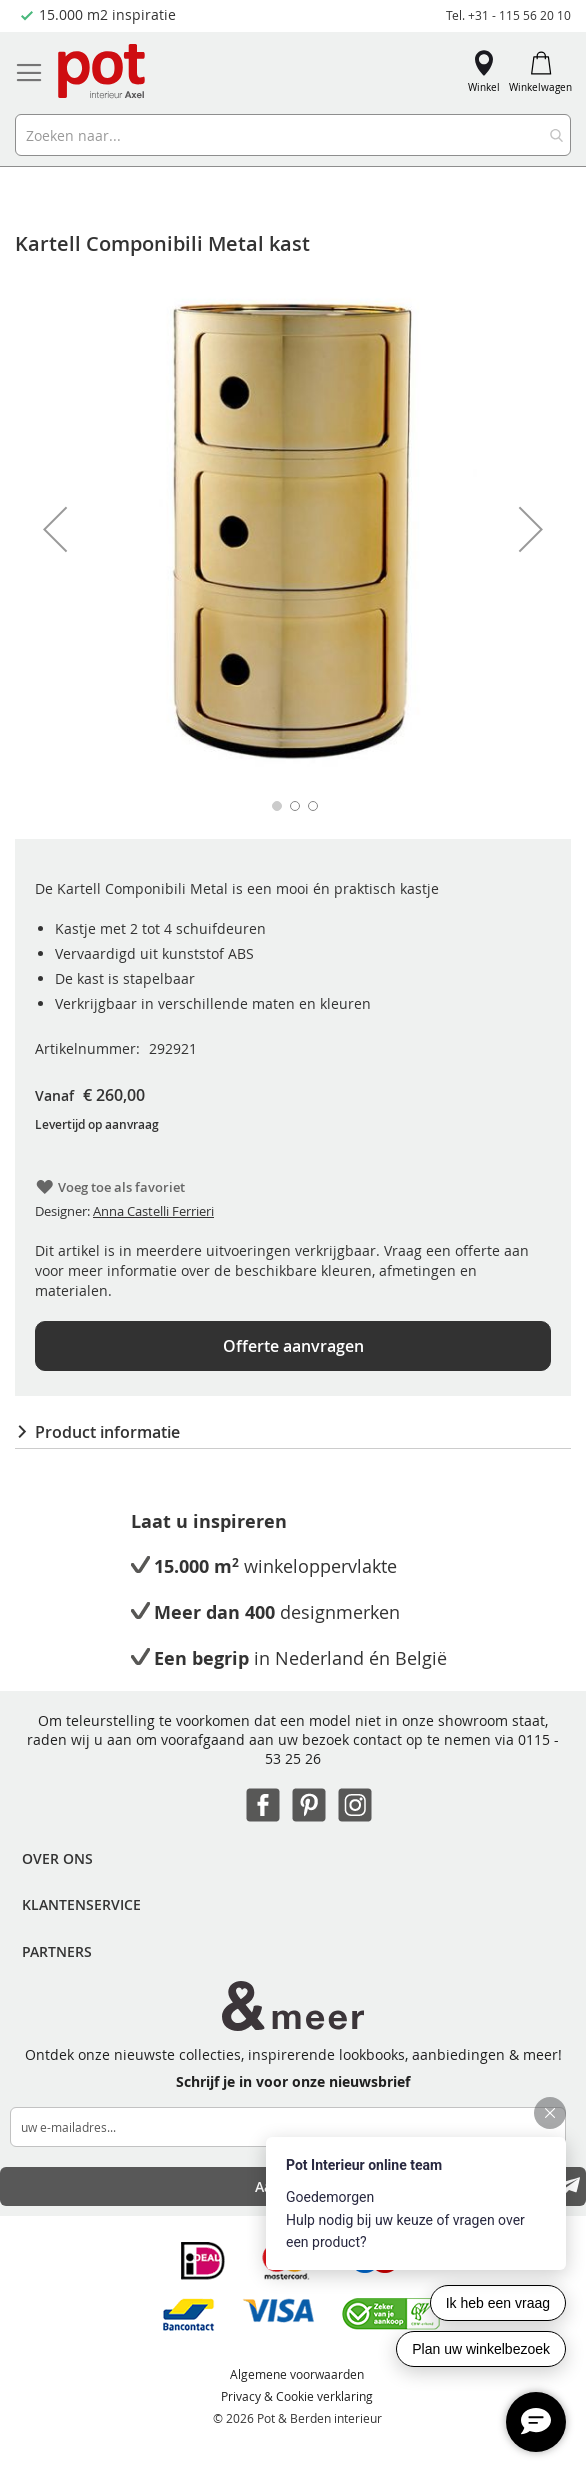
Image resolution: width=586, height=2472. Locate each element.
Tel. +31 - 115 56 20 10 (508, 15)
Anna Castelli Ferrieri (153, 1211)
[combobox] (293, 135)
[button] (55, 529)
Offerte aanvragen (293, 1346)
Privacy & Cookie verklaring (297, 2396)
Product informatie (107, 1432)
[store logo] (103, 72)
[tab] (293, 1432)
